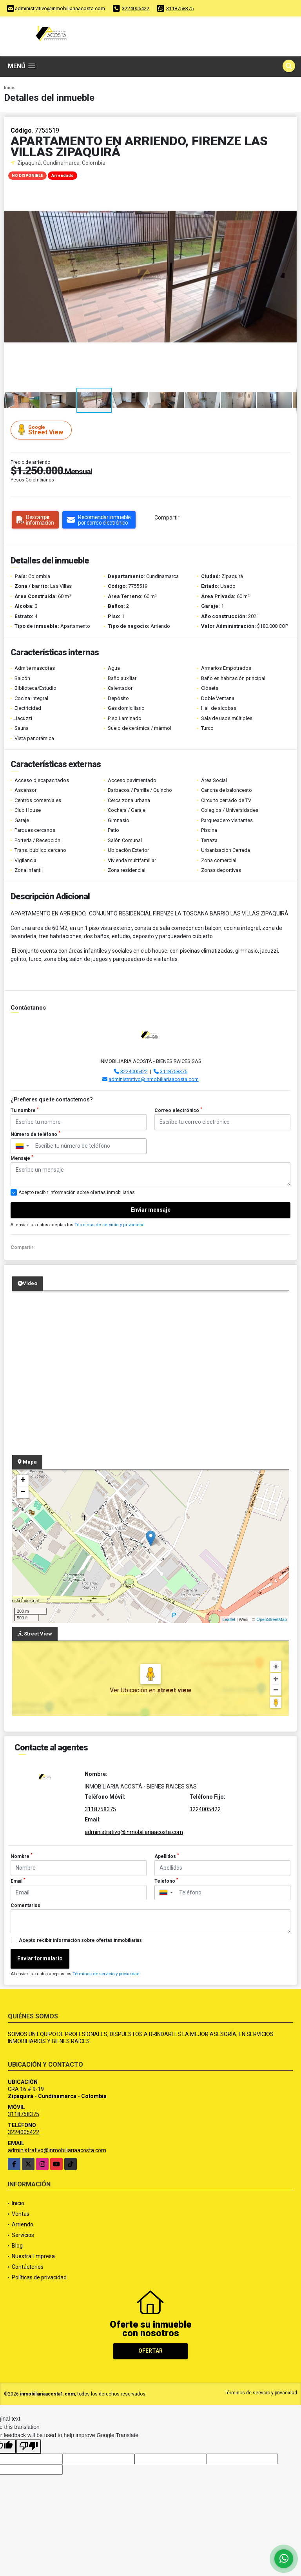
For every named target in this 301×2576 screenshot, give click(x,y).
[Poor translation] (28, 2446)
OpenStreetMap (271, 1619)
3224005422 (135, 8)
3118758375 (180, 8)
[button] (289, 174)
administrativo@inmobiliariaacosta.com (154, 1079)
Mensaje (22, 1158)
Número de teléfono (35, 1134)
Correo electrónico (178, 1110)
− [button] (22, 1492)
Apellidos (166, 1856)
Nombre (22, 1856)
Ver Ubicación (129, 1690)
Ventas (20, 2214)
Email (18, 1881)
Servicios (23, 2235)
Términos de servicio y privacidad (109, 1224)
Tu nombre (25, 1110)
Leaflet (228, 1619)
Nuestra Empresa (33, 2256)
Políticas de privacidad (39, 2277)
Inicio (10, 87)
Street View (42, 430)
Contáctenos (28, 2267)
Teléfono (166, 1881)
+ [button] (22, 1480)
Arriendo (22, 2224)
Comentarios (25, 1905)
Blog (17, 2245)
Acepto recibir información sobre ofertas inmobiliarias (80, 1940)
